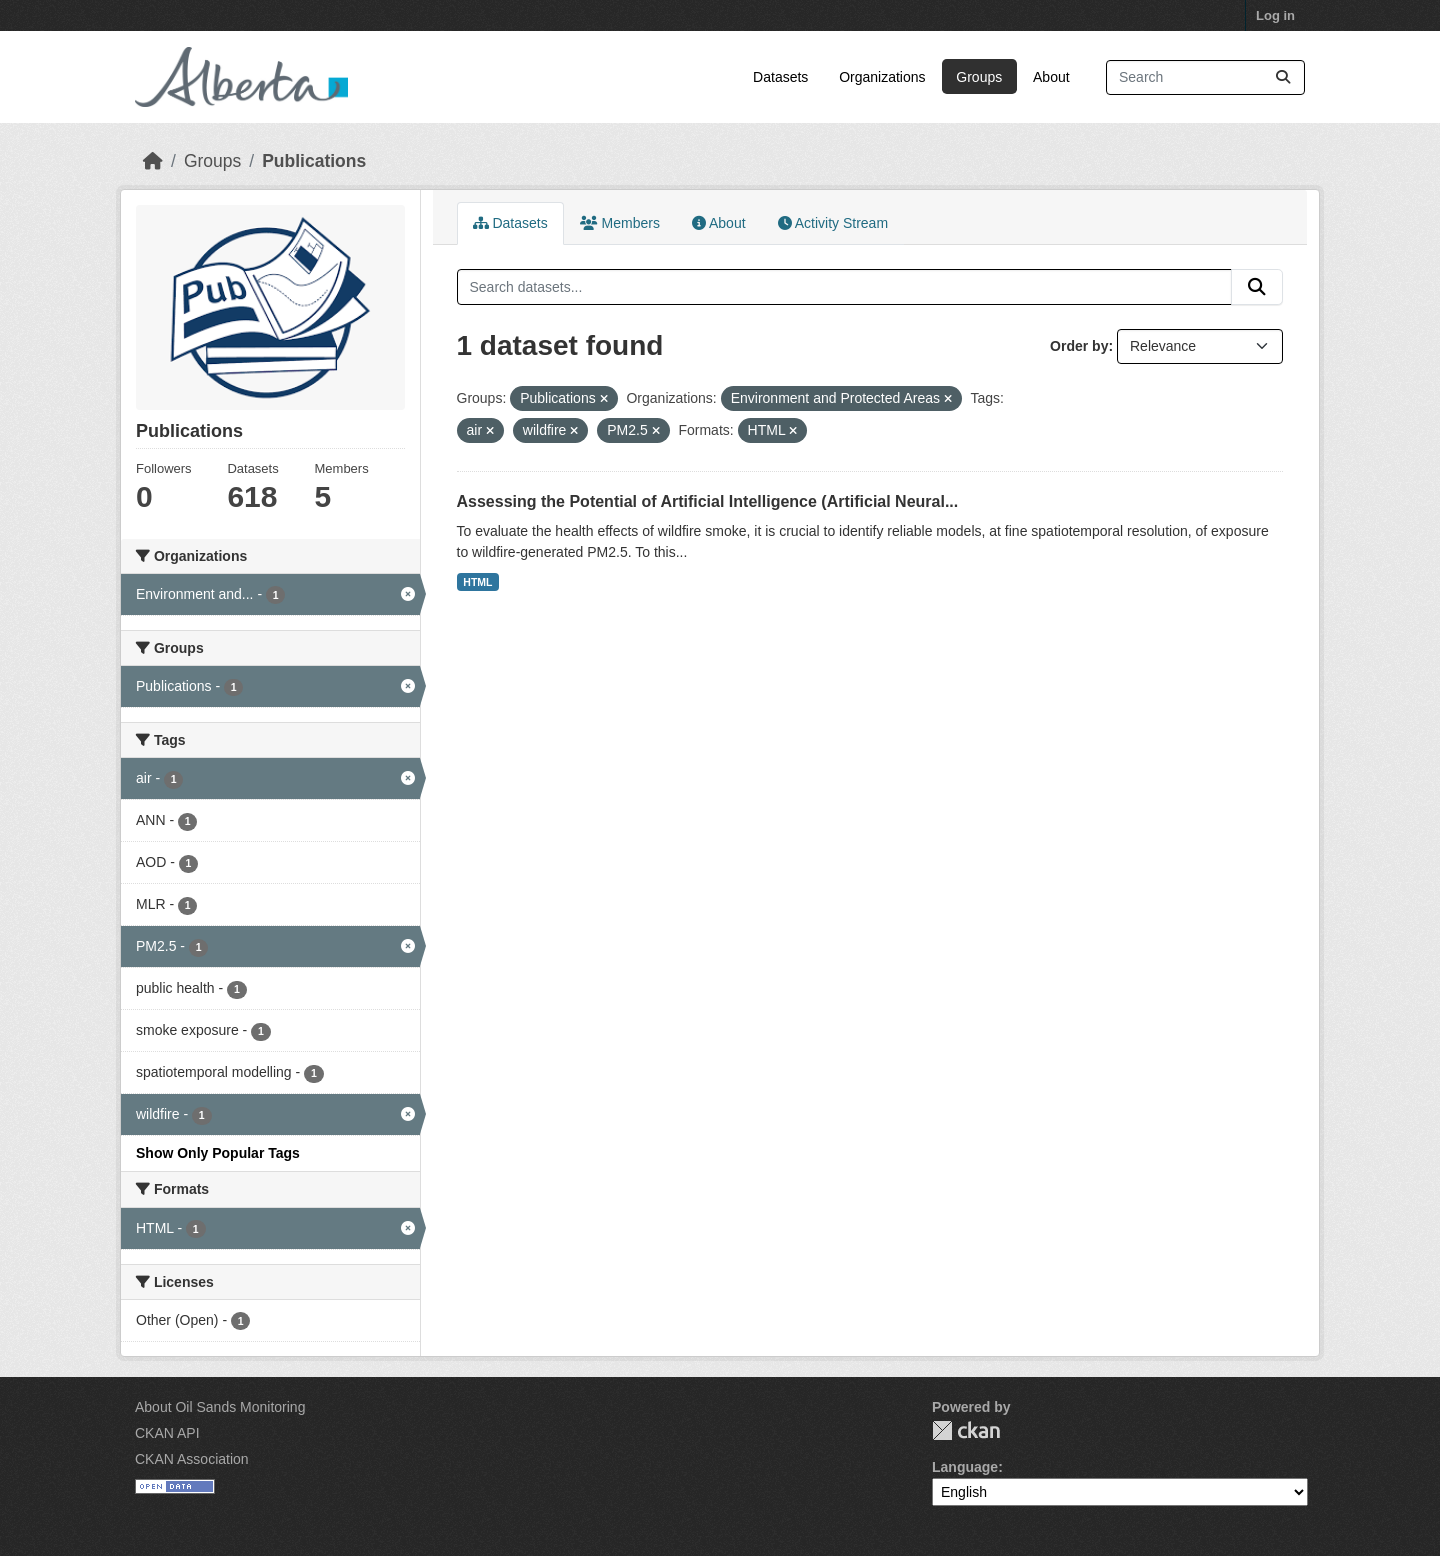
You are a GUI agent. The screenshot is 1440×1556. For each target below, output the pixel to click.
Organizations (882, 77)
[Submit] (1283, 77)
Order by (1079, 346)
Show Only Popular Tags (218, 1153)
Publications (314, 161)
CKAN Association (192, 1459)
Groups (979, 77)
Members (620, 223)
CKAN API (167, 1433)
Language (965, 1467)
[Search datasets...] (1205, 77)
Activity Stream (833, 223)
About (1051, 77)
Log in (1275, 15)
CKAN (966, 1430)
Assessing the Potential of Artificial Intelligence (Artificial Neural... (708, 501)
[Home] (153, 161)
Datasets (780, 77)
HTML (477, 582)
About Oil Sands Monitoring (220, 1407)
